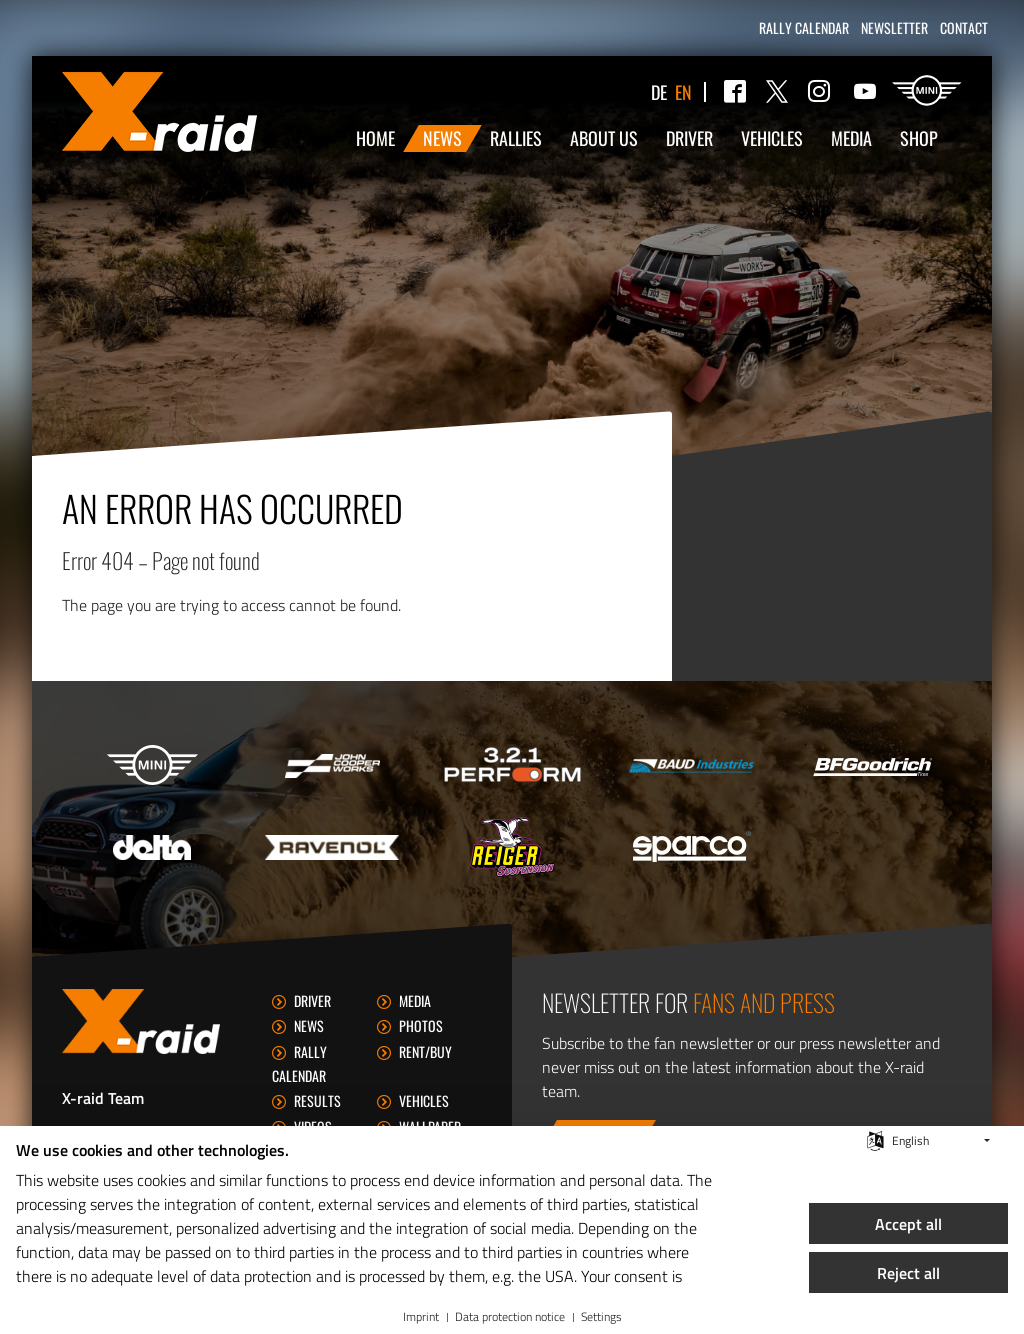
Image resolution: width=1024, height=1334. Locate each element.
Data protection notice (510, 1317)
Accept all (908, 1224)
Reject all (908, 1273)
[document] (364, 1215)
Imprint (421, 1317)
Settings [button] (601, 1317)
